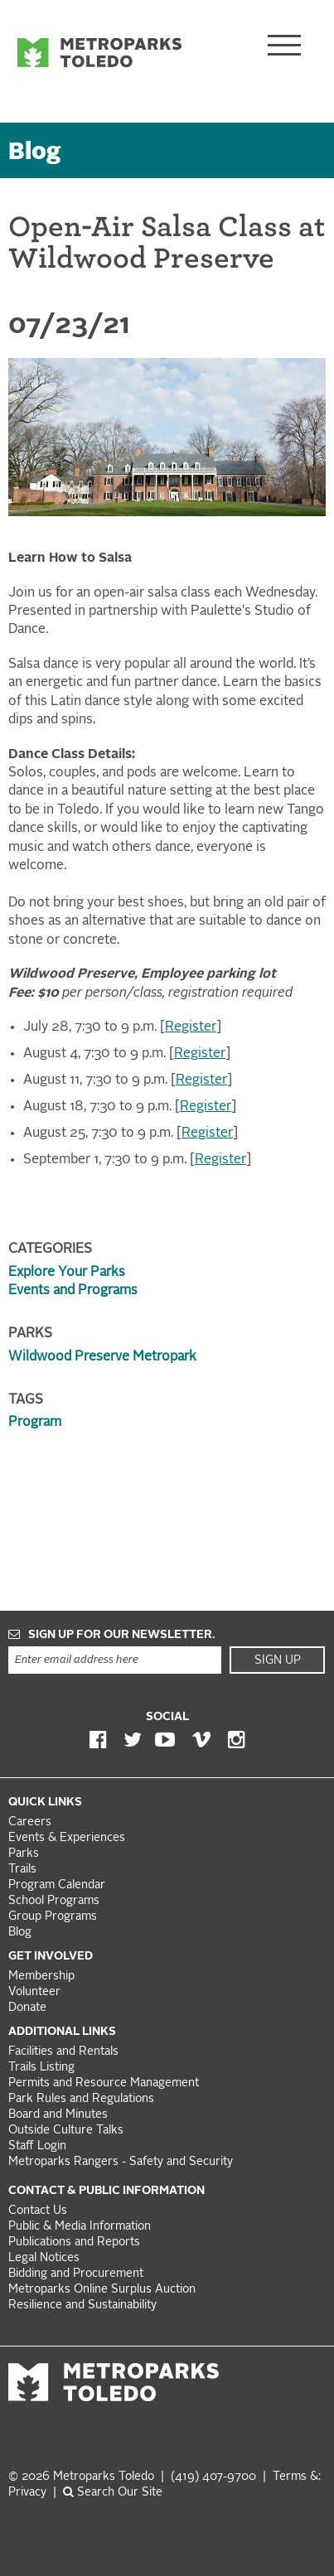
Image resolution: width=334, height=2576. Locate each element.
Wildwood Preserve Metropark (102, 1357)
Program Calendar (56, 1885)
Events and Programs (73, 1291)
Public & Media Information (79, 2226)
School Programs (53, 1901)
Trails (22, 1869)
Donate (27, 2008)
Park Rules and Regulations (81, 2099)
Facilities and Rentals (63, 2052)
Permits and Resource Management (103, 2083)
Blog (34, 153)
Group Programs (52, 1916)
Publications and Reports (74, 2242)
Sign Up (277, 1660)
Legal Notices (44, 2258)
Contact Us (37, 2211)
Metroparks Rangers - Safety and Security (120, 2162)
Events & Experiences (66, 1838)
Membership (43, 1976)
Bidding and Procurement (75, 2274)
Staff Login (37, 2146)
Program (34, 1422)
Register (190, 1027)
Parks (23, 1854)
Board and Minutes (58, 2115)
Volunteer (34, 1992)
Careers (29, 1822)
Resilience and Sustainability (82, 2305)
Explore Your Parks (66, 1272)
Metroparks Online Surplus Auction (102, 2289)
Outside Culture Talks (65, 2130)
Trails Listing (41, 2067)
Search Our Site (112, 2492)
